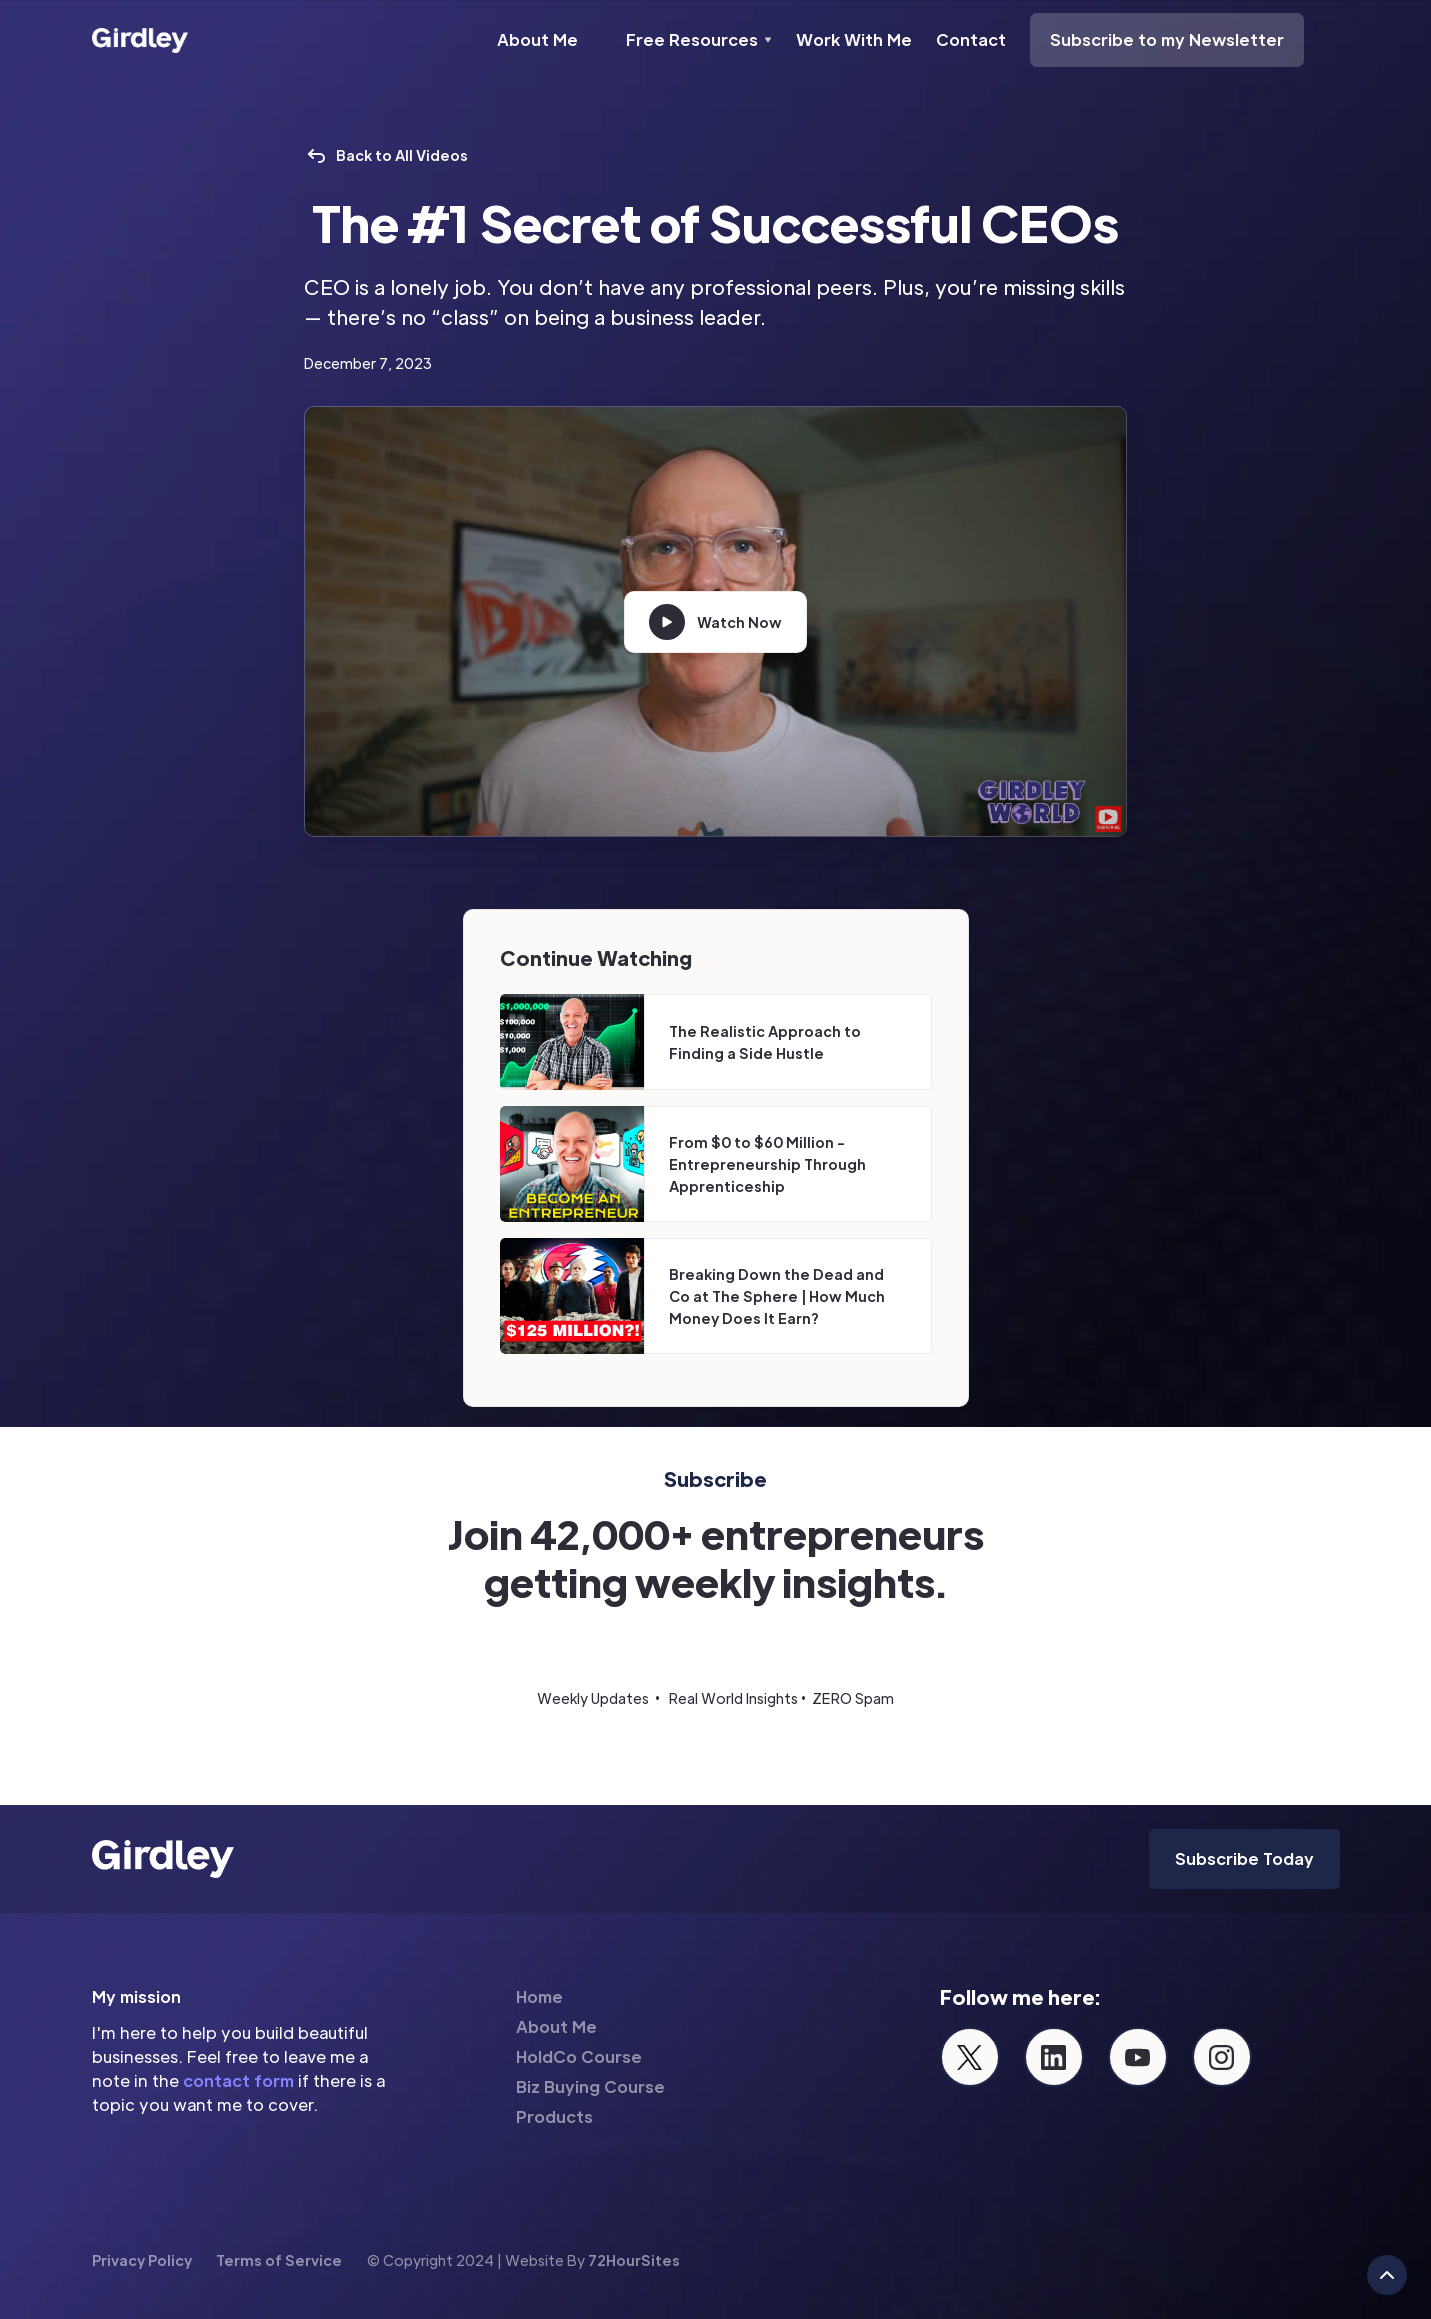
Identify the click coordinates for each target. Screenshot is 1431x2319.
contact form (238, 2080)
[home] (140, 40)
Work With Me (854, 39)
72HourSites (634, 2260)
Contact (971, 39)
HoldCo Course (579, 2056)
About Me (537, 39)
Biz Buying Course (590, 2086)
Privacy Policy (142, 2260)
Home (539, 1996)
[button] (699, 40)
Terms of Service (279, 2260)
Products (554, 2116)
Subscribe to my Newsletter (1167, 39)
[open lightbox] (715, 622)
